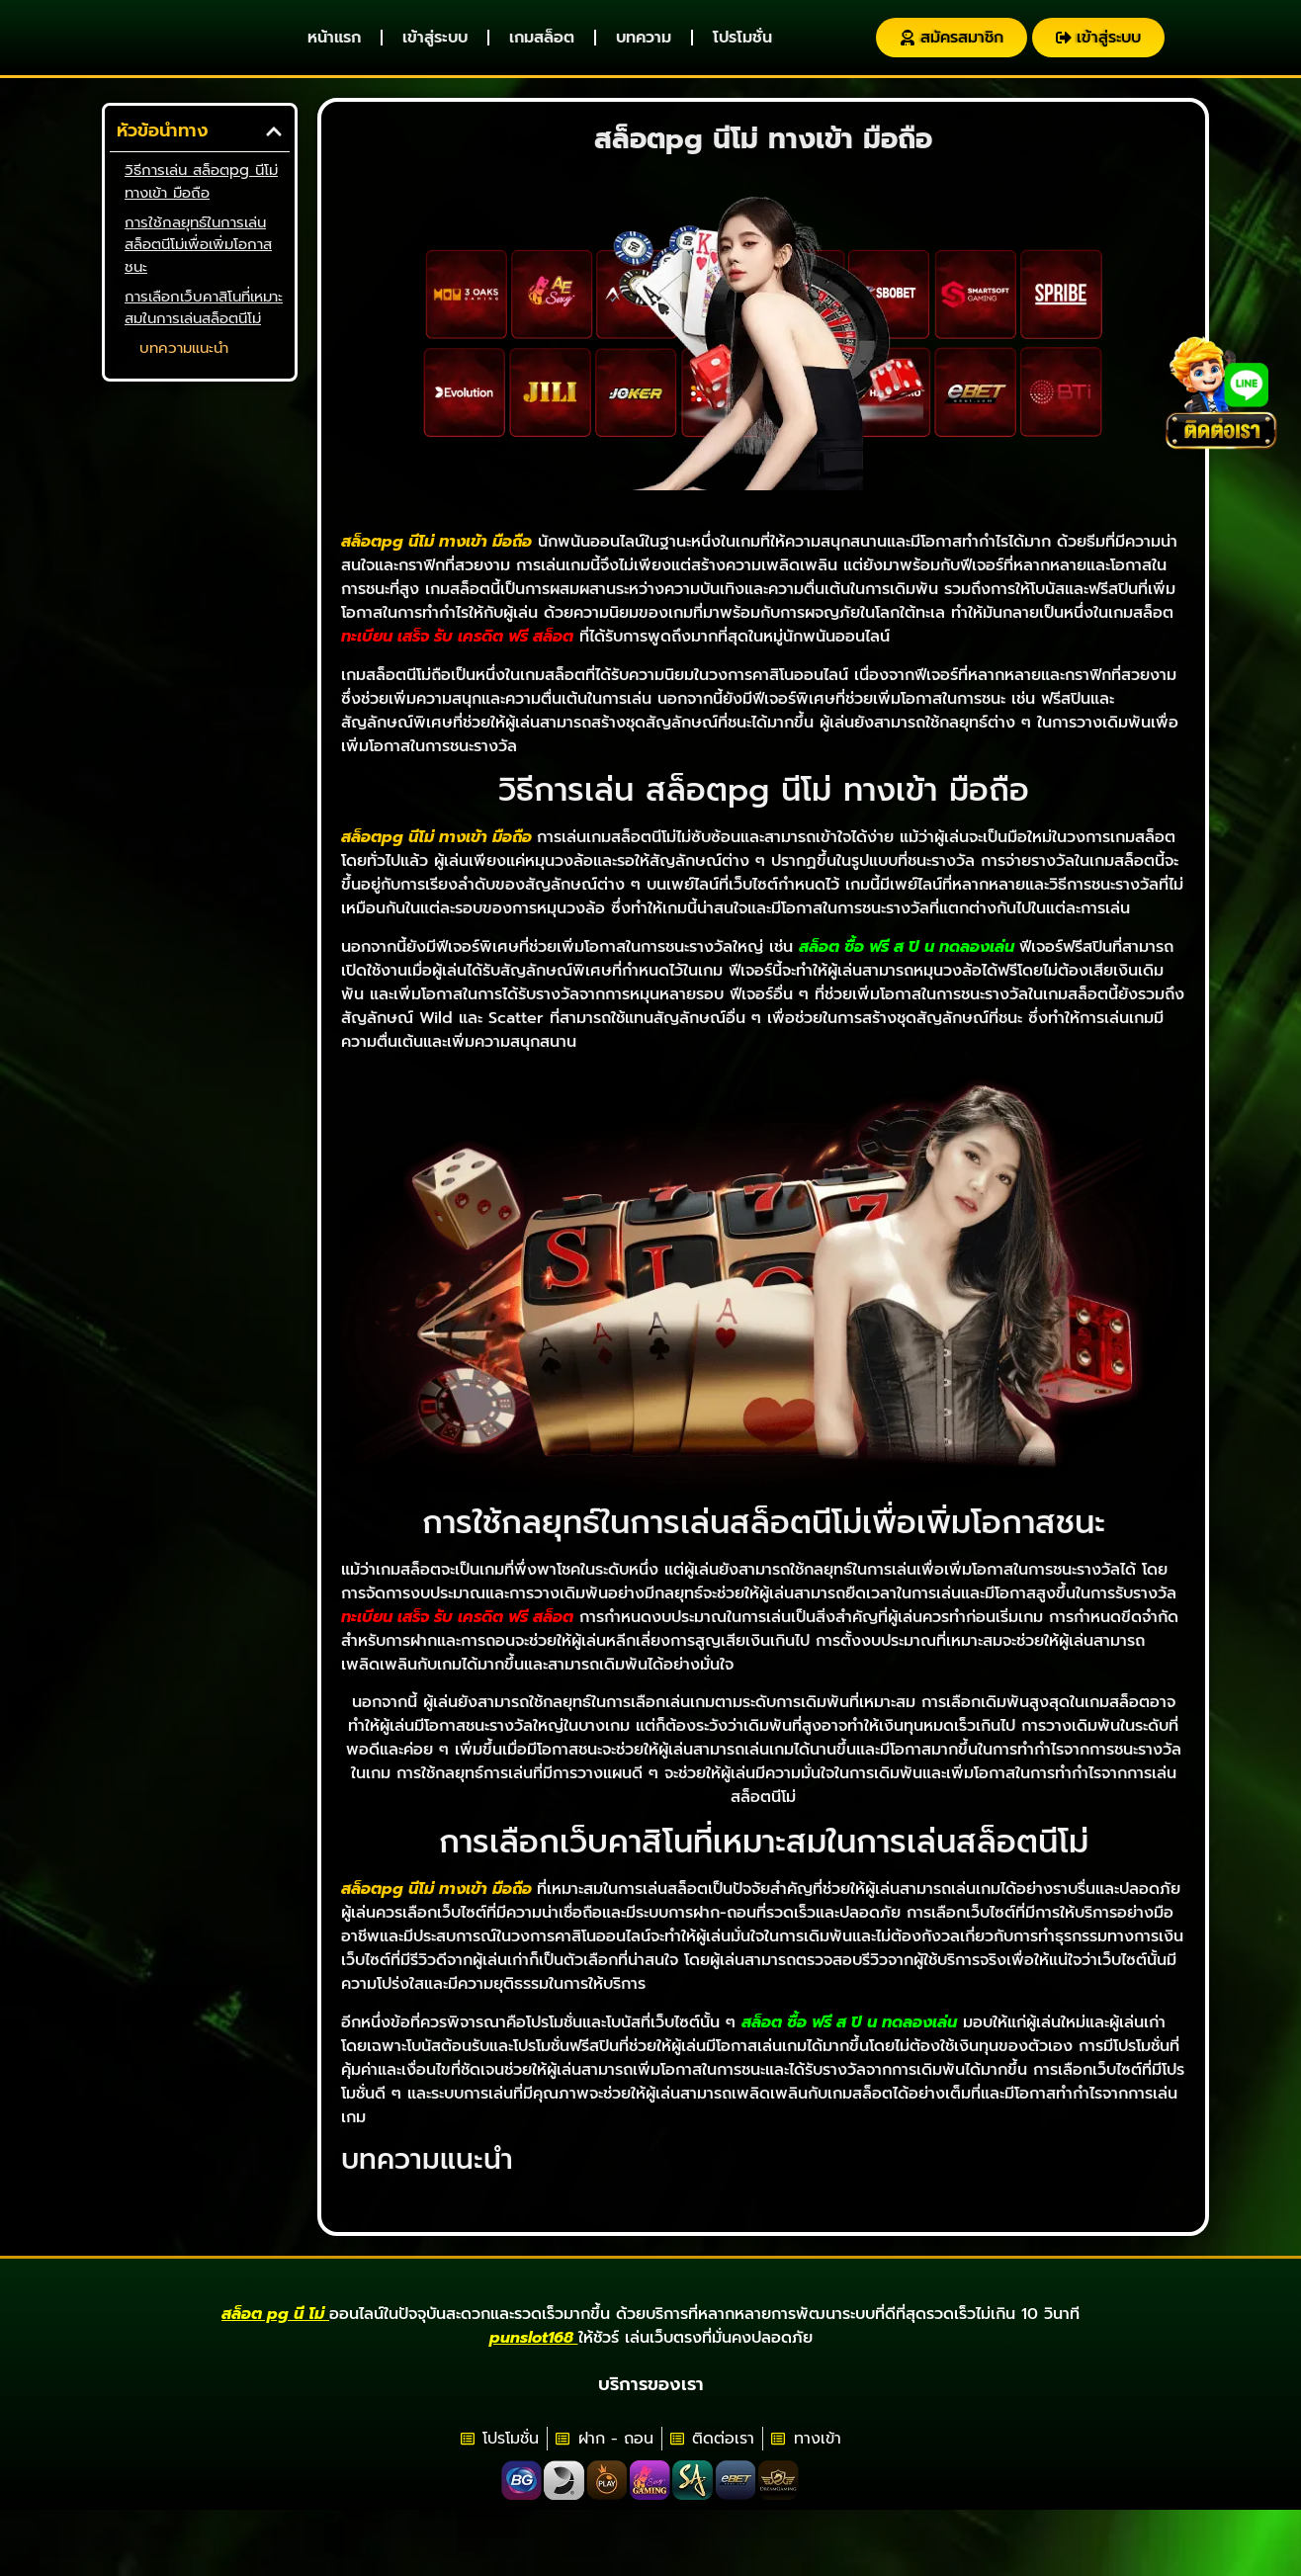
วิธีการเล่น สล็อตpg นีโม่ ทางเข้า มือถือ (201, 201)
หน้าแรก (334, 47)
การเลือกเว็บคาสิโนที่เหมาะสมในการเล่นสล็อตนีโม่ (204, 326)
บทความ (643, 47)
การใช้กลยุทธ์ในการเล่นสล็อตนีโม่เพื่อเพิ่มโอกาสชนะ (198, 263)
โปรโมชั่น (742, 47)
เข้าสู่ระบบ (435, 47)
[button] (274, 150)
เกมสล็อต (541, 47)
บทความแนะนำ (183, 368)
